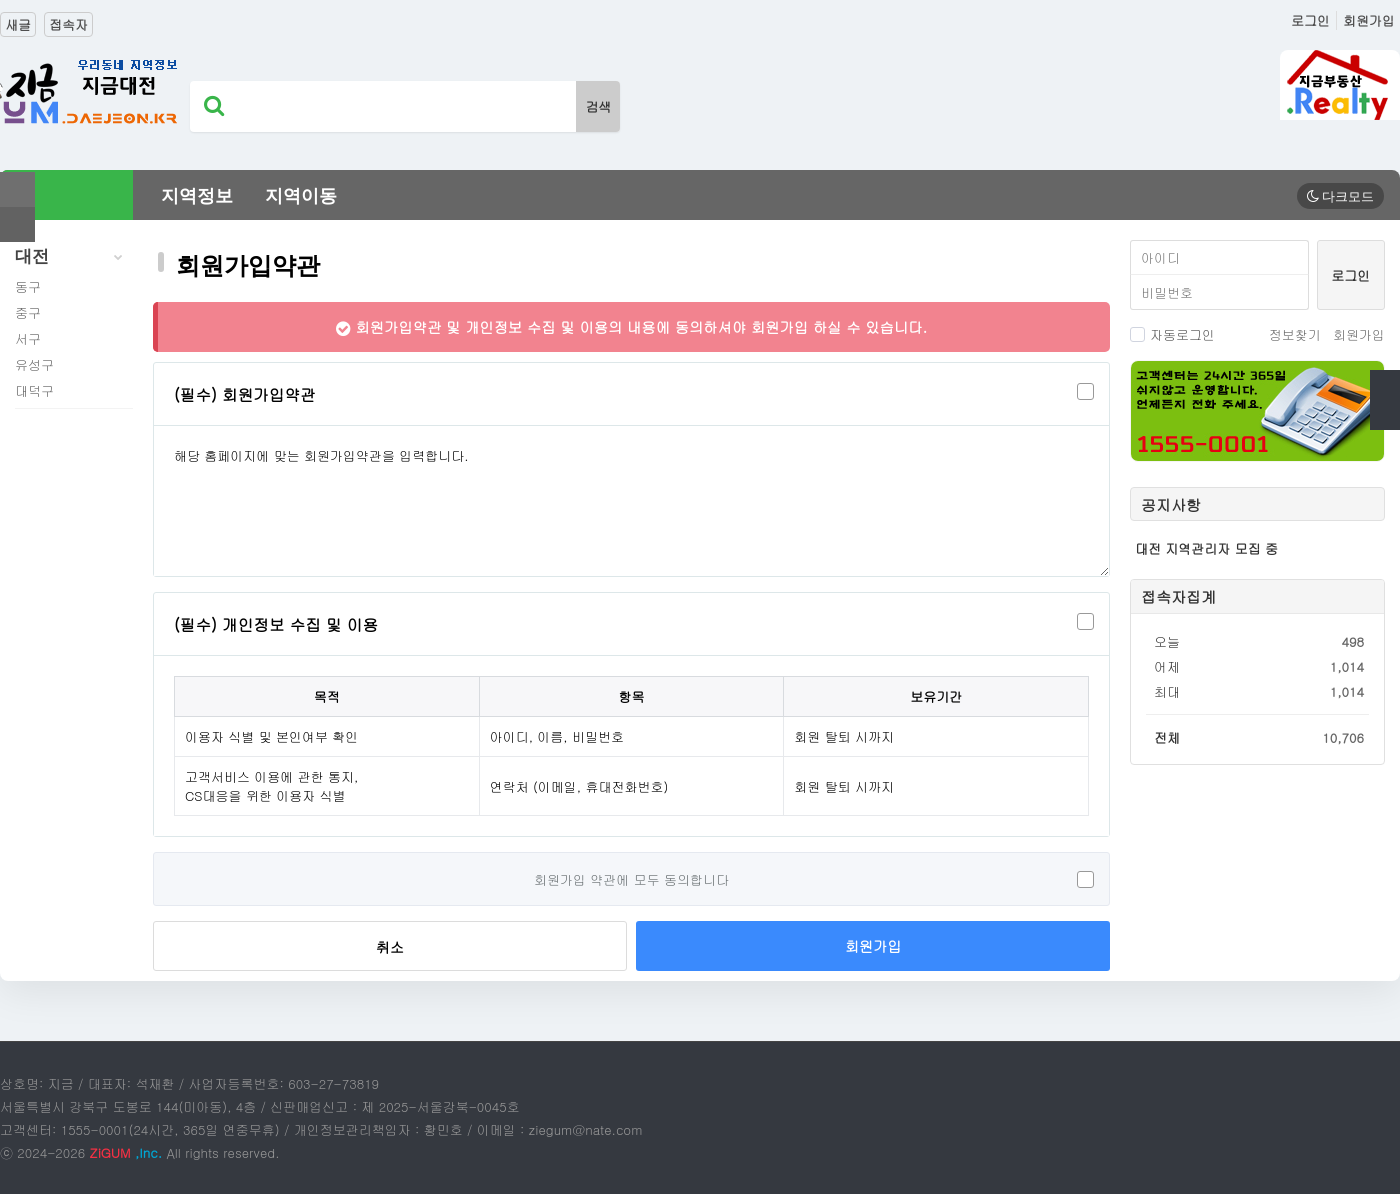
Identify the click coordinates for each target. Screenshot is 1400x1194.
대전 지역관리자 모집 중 (1206, 548)
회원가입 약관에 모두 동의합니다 (631, 879)
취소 (390, 947)
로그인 (1310, 20)
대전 (74, 257)
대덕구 (34, 390)
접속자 (68, 24)
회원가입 (1369, 20)
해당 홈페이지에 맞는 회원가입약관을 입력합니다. (631, 501)
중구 (28, 312)
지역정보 (197, 196)
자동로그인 (1172, 334)
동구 (28, 286)
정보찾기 (1295, 334)
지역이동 (301, 196)
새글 (18, 24)
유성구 (34, 364)
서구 (28, 338)
